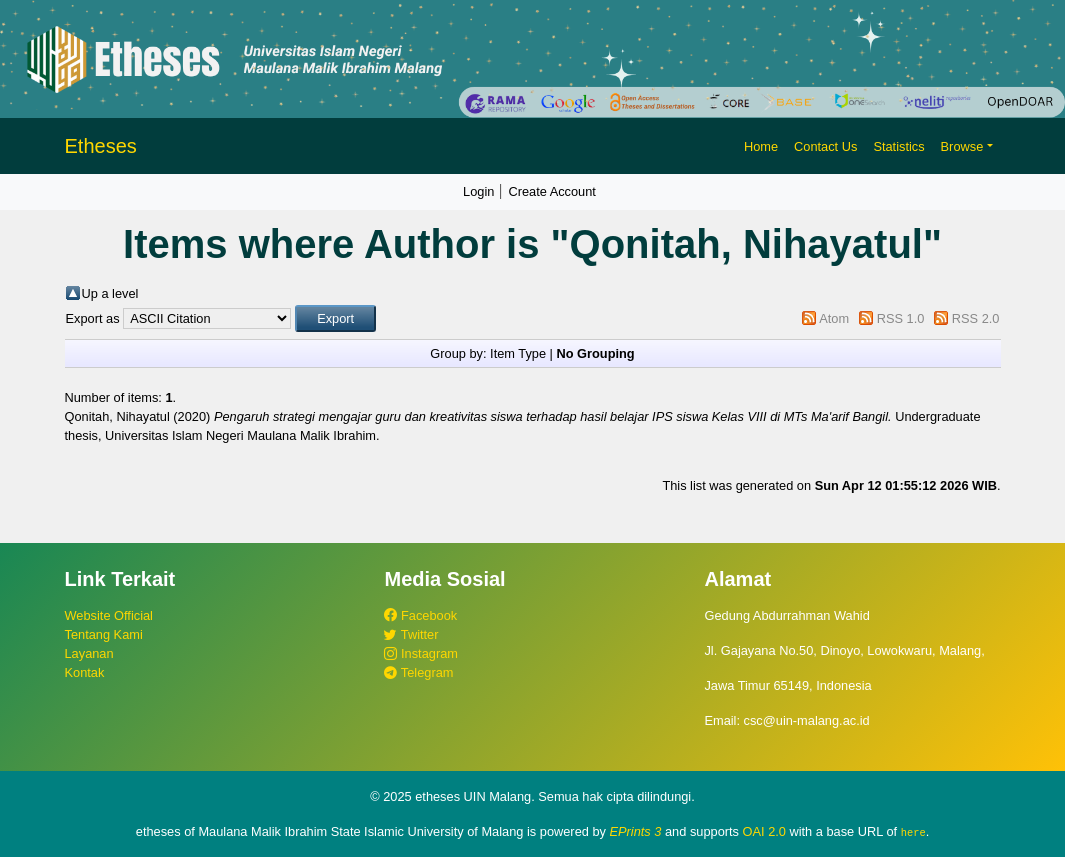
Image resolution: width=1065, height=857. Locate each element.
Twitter (411, 634)
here (913, 832)
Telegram (418, 672)
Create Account (552, 191)
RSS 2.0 (976, 318)
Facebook (420, 615)
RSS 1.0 (901, 318)
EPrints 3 (636, 831)
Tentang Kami (104, 634)
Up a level (110, 293)
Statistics (898, 146)
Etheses (101, 146)
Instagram (420, 653)
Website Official (109, 615)
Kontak (85, 672)
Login (478, 191)
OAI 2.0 (764, 831)
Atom (834, 318)
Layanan (89, 653)
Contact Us (825, 146)
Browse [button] (962, 146)
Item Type (518, 353)
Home (761, 146)
